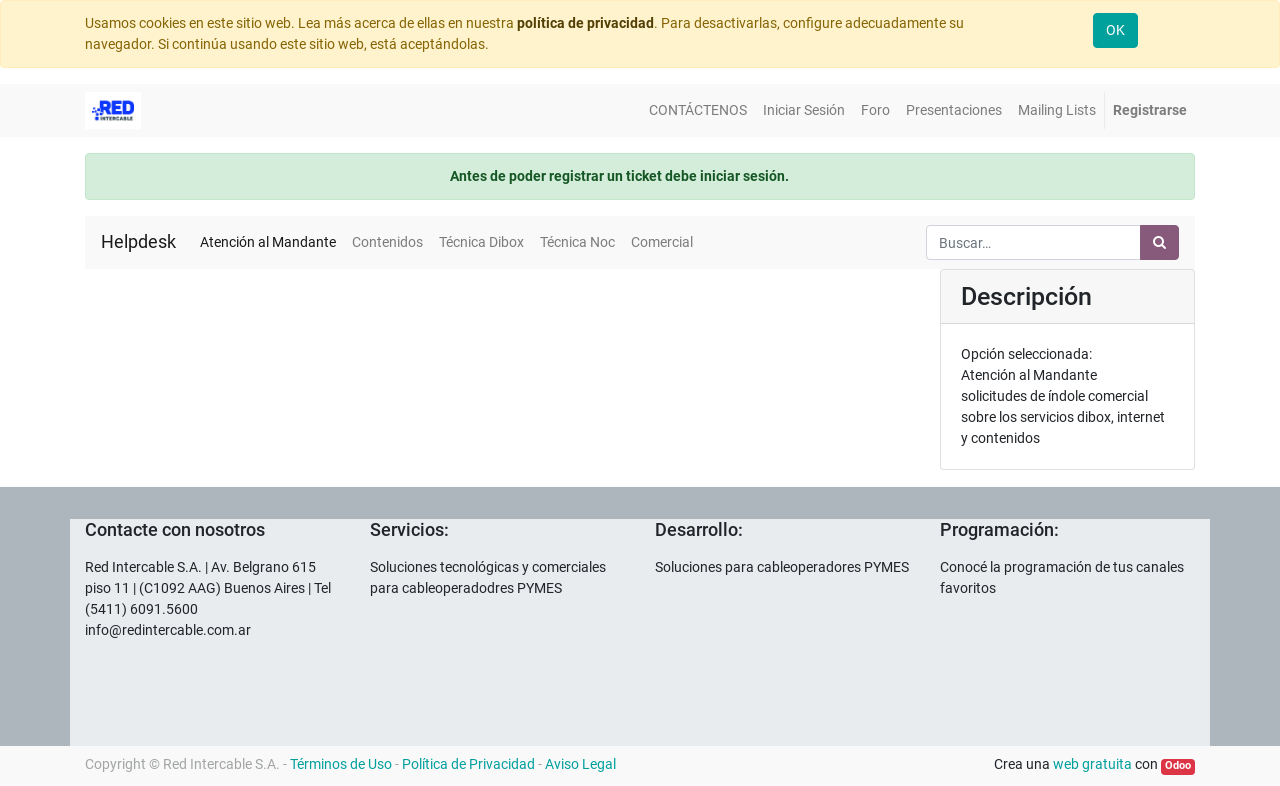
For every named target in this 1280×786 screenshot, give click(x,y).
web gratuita (1092, 764)
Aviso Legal (580, 764)
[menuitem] (698, 110)
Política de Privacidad (468, 764)
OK (1115, 30)
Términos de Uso (341, 764)
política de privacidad (585, 23)
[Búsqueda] (1159, 242)
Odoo (1178, 765)
